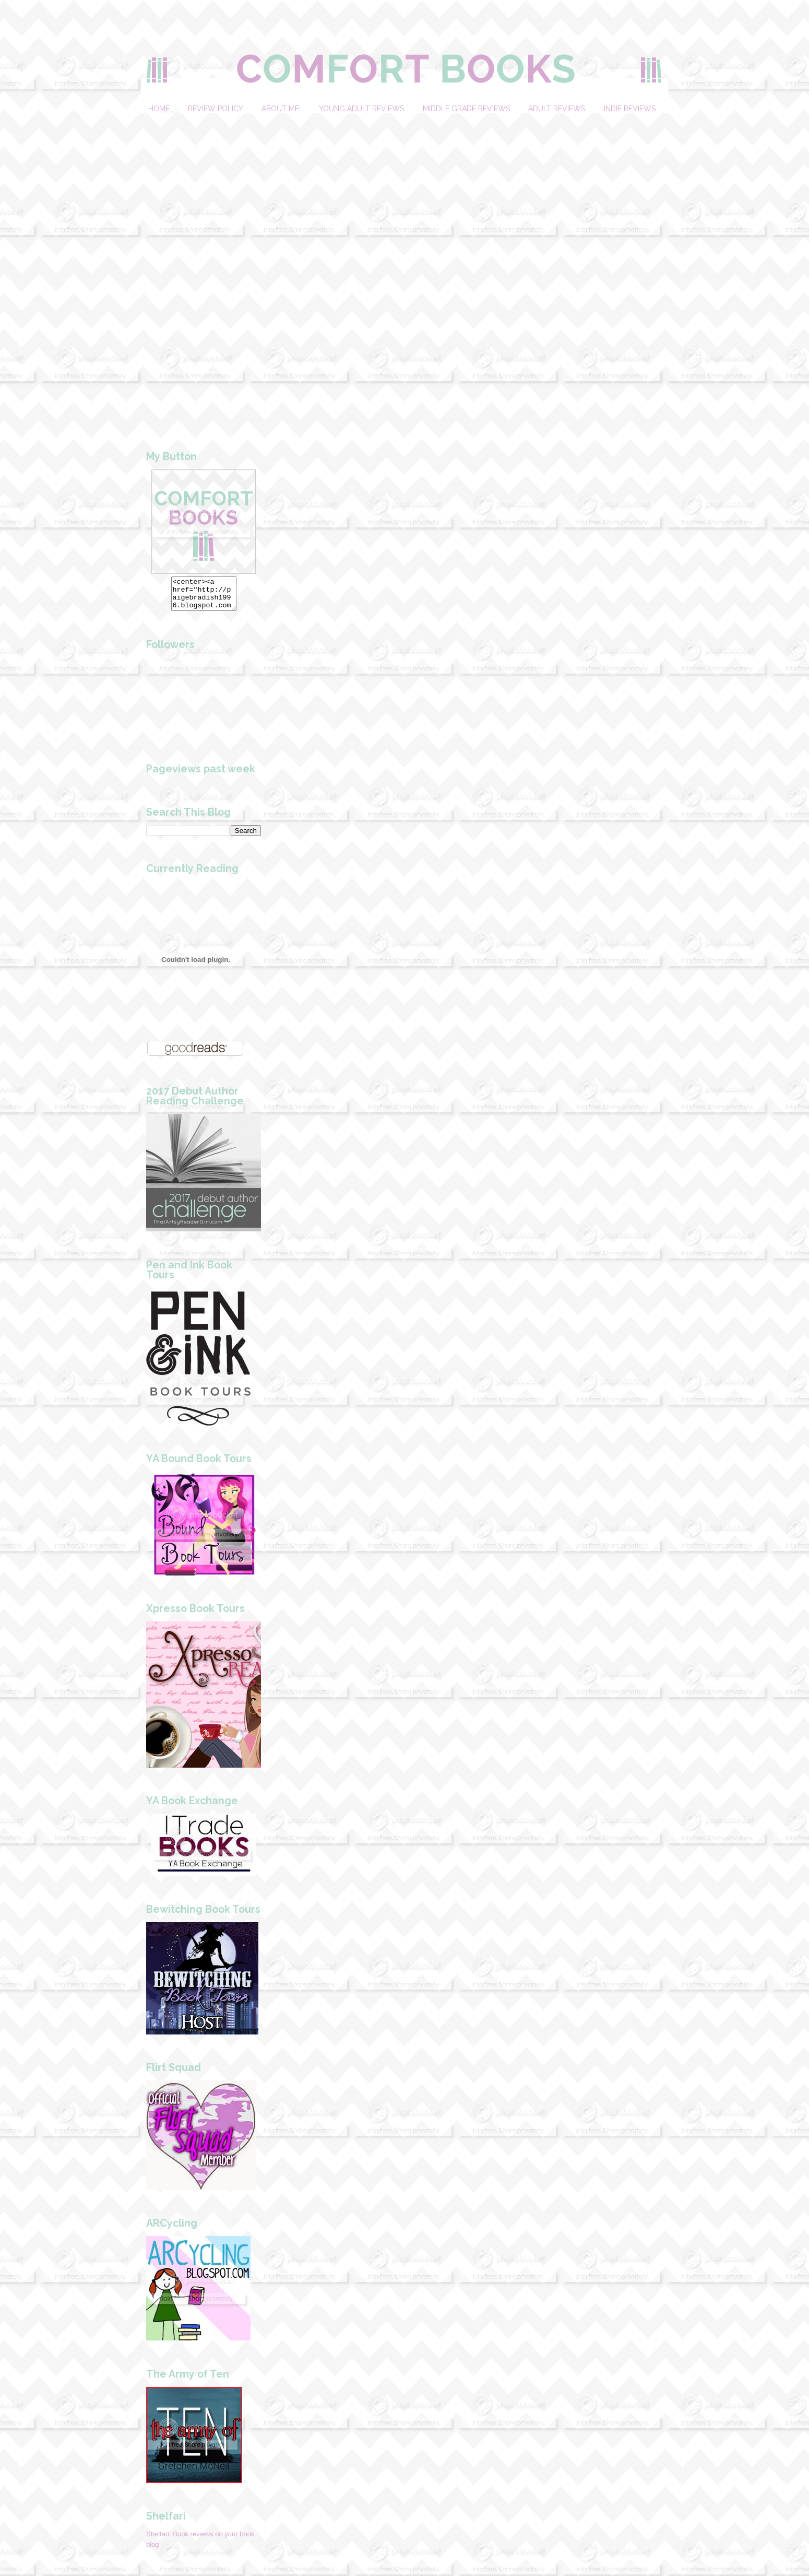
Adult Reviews (556, 108)
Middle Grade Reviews (466, 108)
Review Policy (215, 108)
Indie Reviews (630, 108)
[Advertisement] (203, 269)
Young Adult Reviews (361, 108)
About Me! (281, 108)
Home (159, 108)
